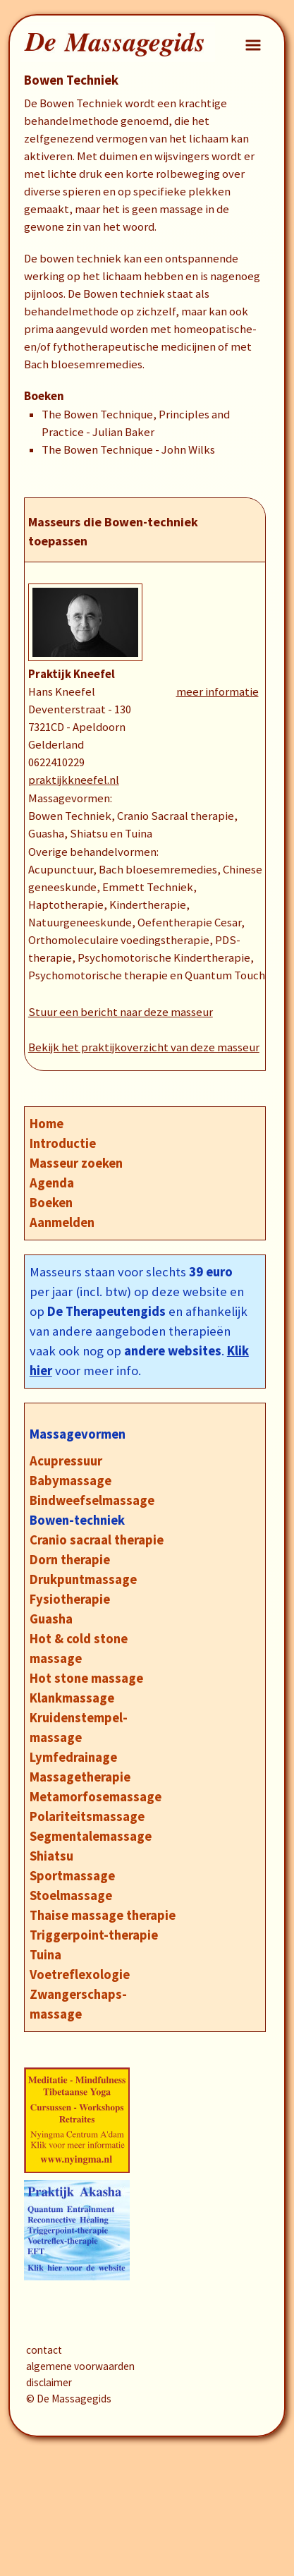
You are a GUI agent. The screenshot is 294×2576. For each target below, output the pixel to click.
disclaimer (49, 2382)
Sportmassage (72, 1876)
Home (46, 1123)
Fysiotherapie (70, 1599)
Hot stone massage (86, 1678)
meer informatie (217, 691)
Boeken (51, 1203)
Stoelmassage (71, 1895)
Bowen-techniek (77, 1520)
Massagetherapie (80, 1777)
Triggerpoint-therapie (94, 1935)
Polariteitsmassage (87, 1816)
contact (44, 2350)
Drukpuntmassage (83, 1579)
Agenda (52, 1183)
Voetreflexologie (80, 1974)
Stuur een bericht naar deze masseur (120, 1012)
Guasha (51, 1619)
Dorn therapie (70, 1560)
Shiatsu (51, 1856)
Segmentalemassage (91, 1836)
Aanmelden (62, 1222)
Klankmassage (72, 1698)
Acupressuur (66, 1461)
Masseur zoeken (76, 1163)
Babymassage (70, 1481)
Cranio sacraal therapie (97, 1540)
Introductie (63, 1143)
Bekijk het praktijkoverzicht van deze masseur (143, 1047)
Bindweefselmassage (92, 1500)
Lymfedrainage (73, 1757)
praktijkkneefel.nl (73, 780)
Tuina (45, 1955)
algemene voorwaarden (80, 2366)
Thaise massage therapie (103, 1915)
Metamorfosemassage (95, 1797)
